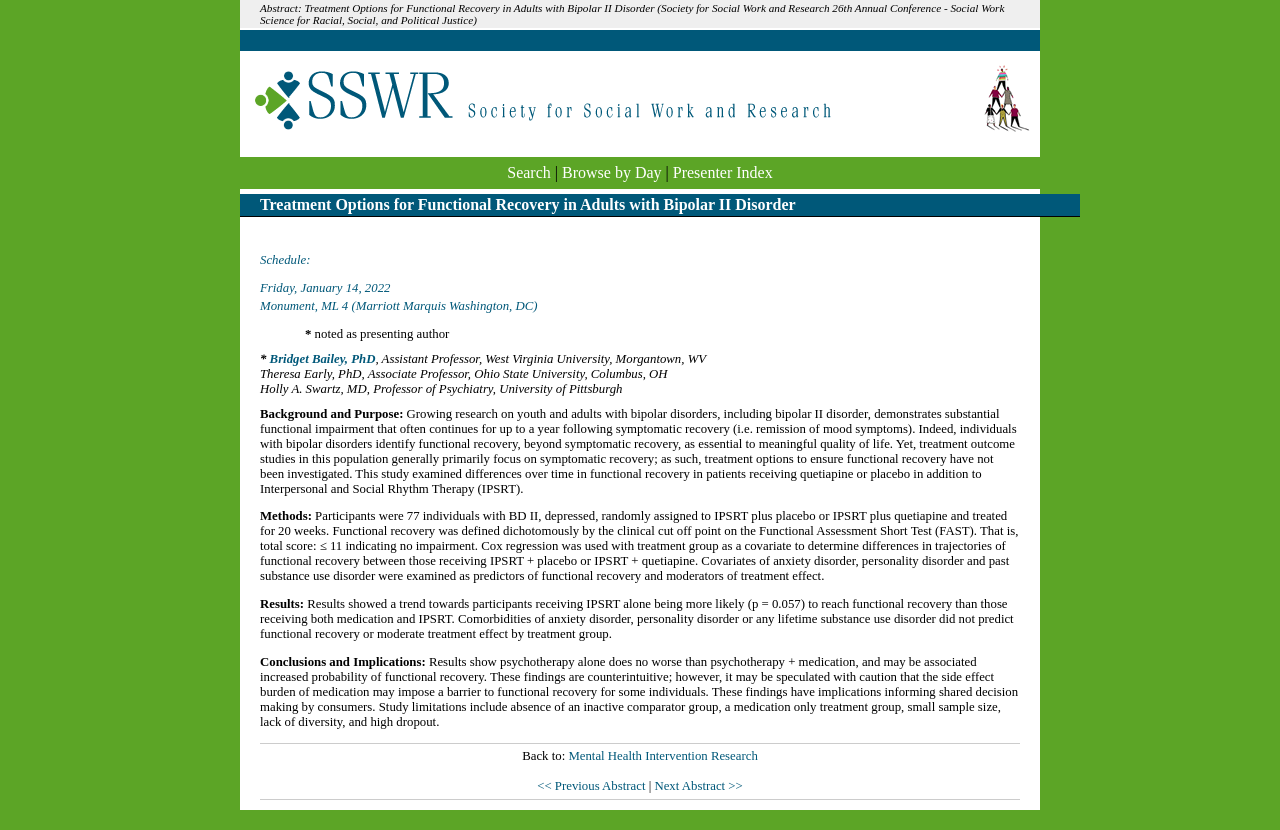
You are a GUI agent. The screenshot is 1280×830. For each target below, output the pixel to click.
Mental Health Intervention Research (662, 756)
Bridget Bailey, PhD (323, 359)
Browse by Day (612, 172)
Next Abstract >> (698, 786)
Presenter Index (723, 172)
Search (529, 172)
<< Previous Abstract (592, 786)
